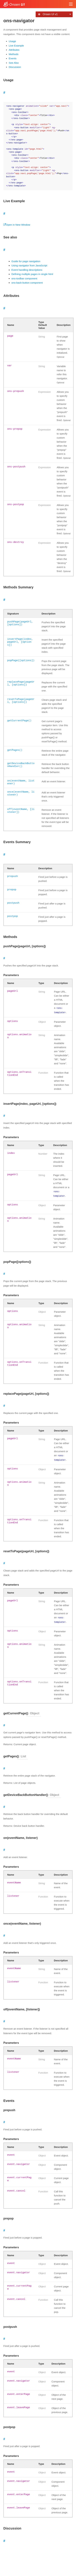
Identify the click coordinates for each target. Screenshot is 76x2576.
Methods (13, 54)
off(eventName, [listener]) (20, 811)
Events (12, 58)
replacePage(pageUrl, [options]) (20, 683)
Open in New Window (16, 224)
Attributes (14, 49)
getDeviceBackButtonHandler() (20, 765)
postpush (13, 903)
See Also (14, 62)
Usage (12, 41)
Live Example (16, 45)
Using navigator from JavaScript (29, 265)
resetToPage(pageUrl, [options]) (20, 701)
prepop (11, 889)
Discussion (15, 67)
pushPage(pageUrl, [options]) (20, 623)
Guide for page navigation (25, 261)
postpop (12, 916)
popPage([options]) (20, 660)
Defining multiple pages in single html (32, 274)
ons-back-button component (27, 282)
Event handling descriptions (26, 269)
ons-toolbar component (24, 278)
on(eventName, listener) (20, 782)
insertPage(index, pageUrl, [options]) (20, 642)
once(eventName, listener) (20, 793)
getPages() (14, 750)
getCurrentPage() (19, 720)
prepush (12, 876)
